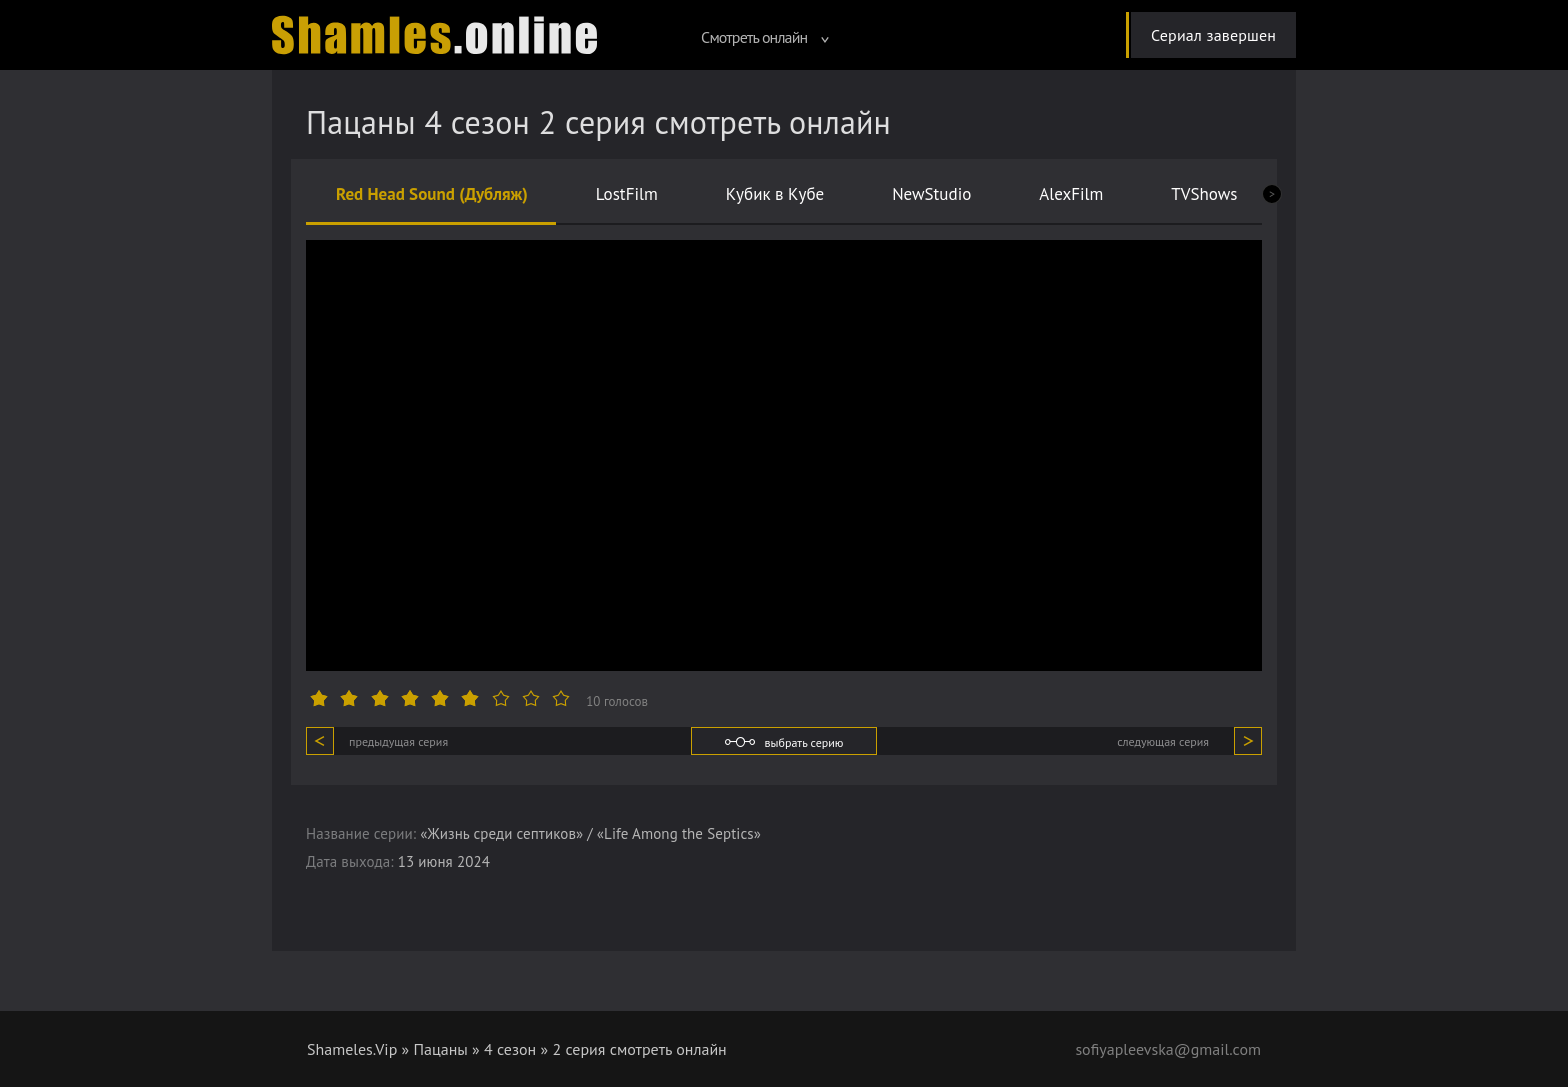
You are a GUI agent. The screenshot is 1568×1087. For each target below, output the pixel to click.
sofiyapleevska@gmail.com (1168, 1049)
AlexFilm (1071, 194)
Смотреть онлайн (765, 37)
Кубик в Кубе (775, 194)
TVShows (1204, 194)
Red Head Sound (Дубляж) (432, 194)
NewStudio (931, 194)
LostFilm (627, 194)
